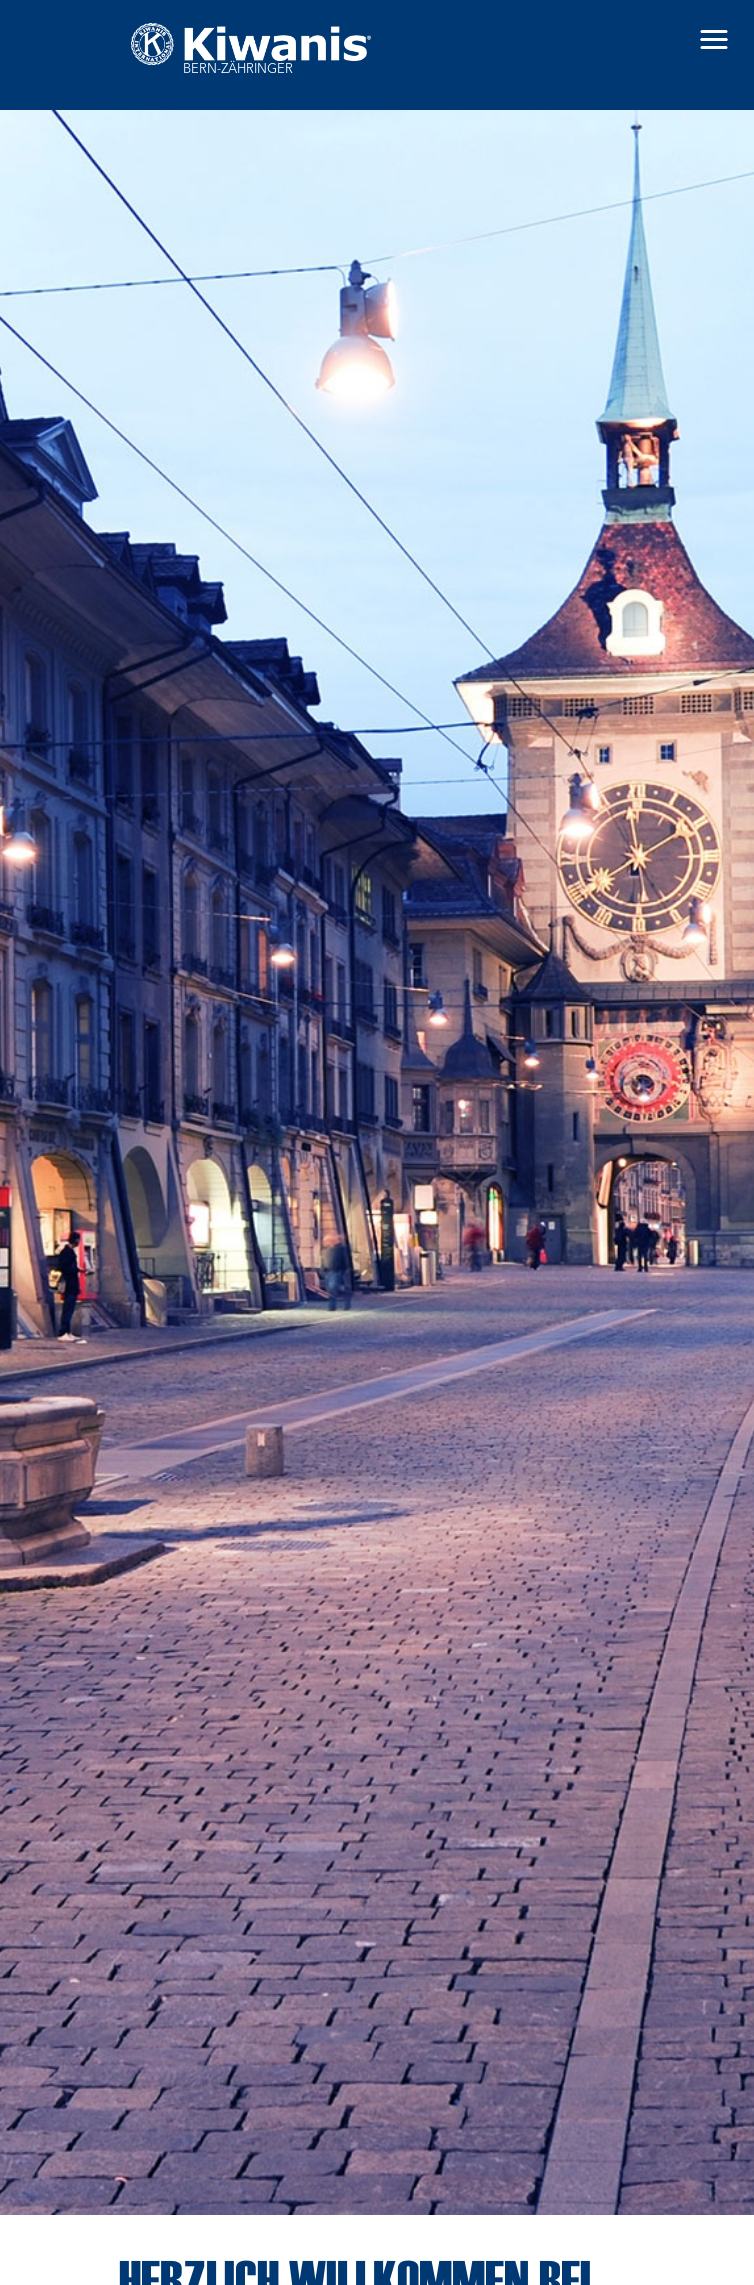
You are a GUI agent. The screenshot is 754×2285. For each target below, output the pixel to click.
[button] (714, 40)
